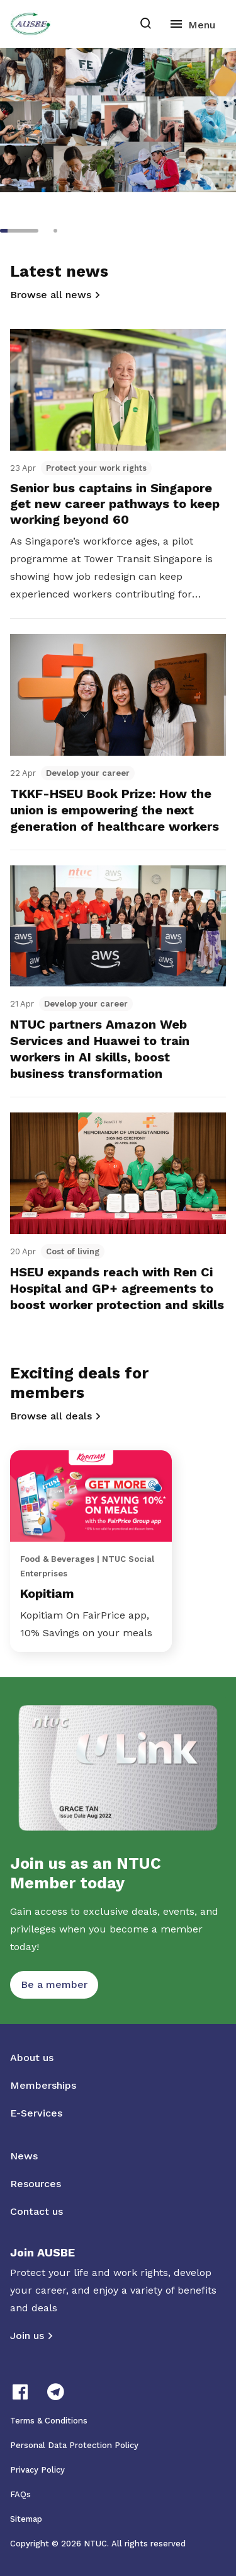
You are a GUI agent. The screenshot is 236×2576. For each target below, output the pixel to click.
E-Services (36, 2113)
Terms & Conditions (48, 2420)
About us (31, 2058)
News (24, 2156)
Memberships (43, 2085)
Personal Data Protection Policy (74, 2445)
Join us (27, 2336)
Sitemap (26, 2519)
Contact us (36, 2211)
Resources (35, 2184)
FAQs (20, 2494)
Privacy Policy (37, 2470)
